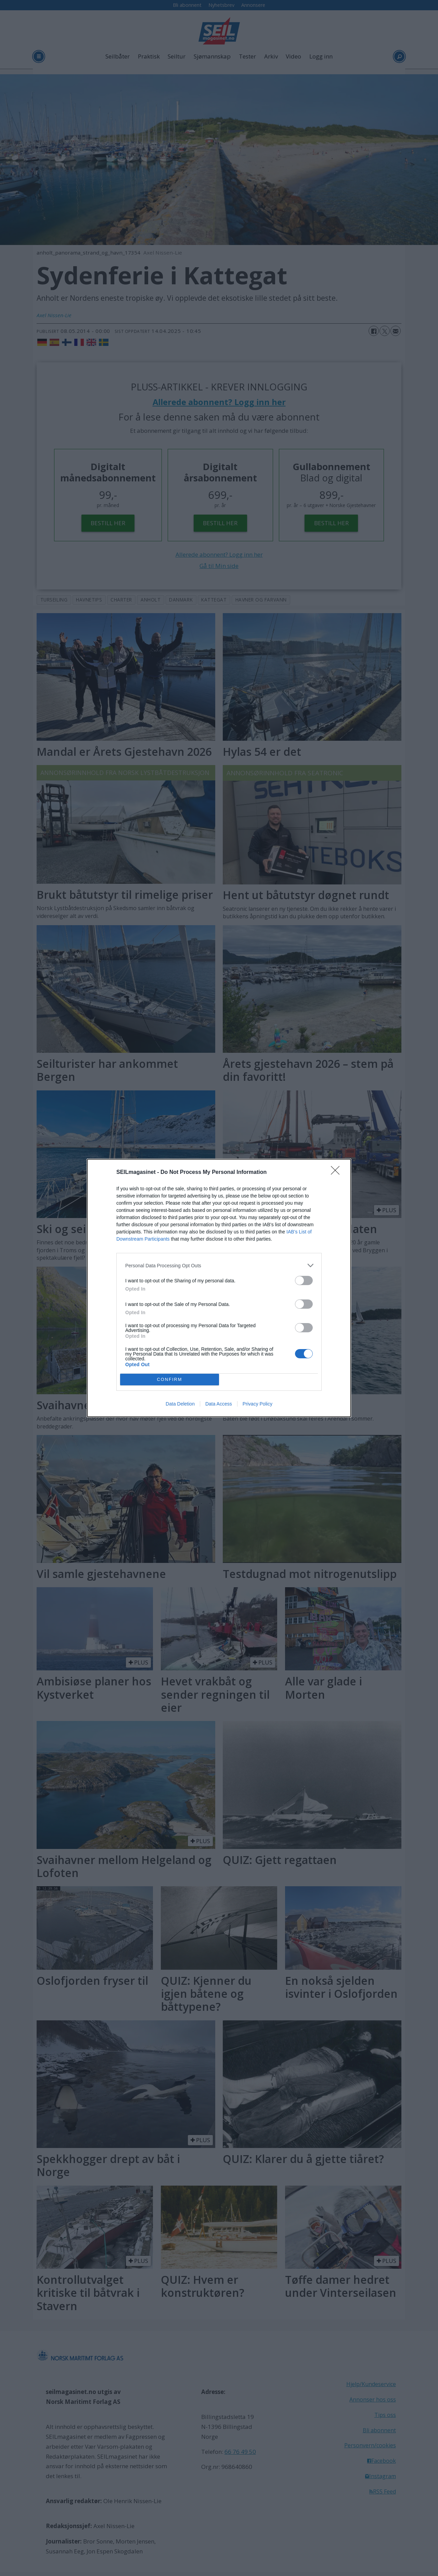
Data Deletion (180, 1404)
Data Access (218, 1404)
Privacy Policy (257, 1404)
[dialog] (219, 1288)
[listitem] (219, 1265)
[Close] (337, 1172)
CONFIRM (169, 1379)
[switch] (304, 1280)
